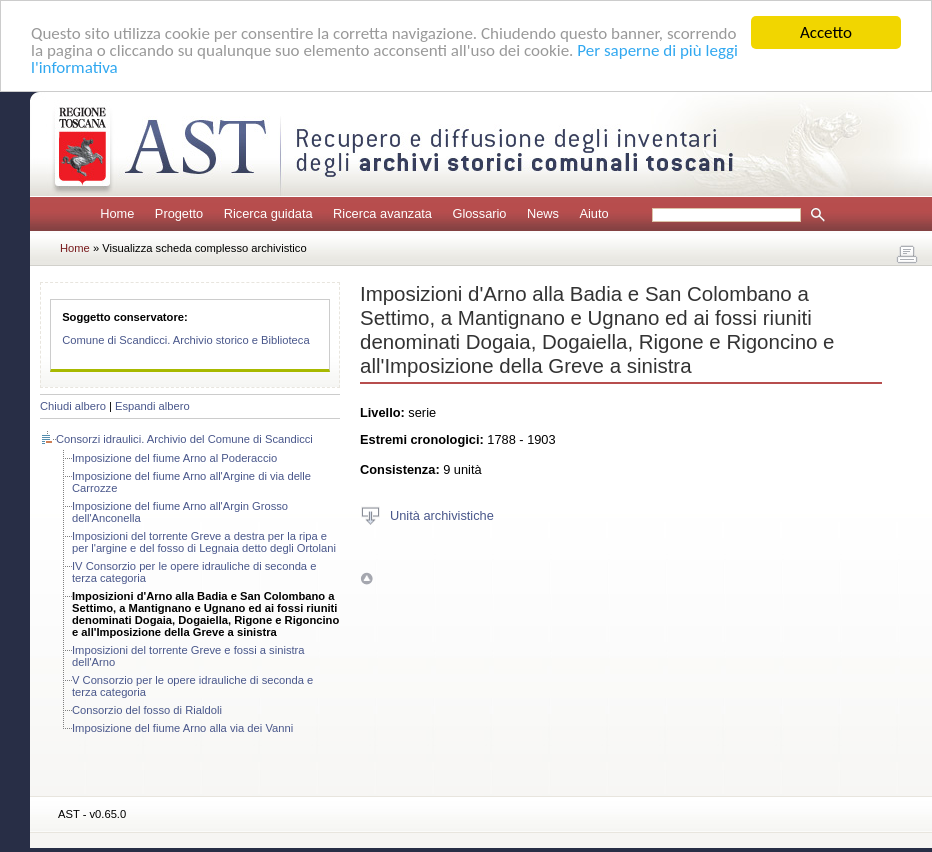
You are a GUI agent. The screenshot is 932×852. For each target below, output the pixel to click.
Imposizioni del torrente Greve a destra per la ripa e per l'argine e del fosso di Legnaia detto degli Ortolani (204, 542)
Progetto (179, 213)
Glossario (479, 213)
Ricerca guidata (268, 213)
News (543, 213)
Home (117, 213)
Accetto (826, 32)
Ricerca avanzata (382, 213)
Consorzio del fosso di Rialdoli (147, 710)
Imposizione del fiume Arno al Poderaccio (174, 458)
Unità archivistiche (442, 514)
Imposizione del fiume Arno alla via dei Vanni (182, 728)
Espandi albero (152, 406)
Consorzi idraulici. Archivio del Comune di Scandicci (184, 439)
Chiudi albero (73, 406)
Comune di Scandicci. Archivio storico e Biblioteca (186, 340)
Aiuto (593, 213)
